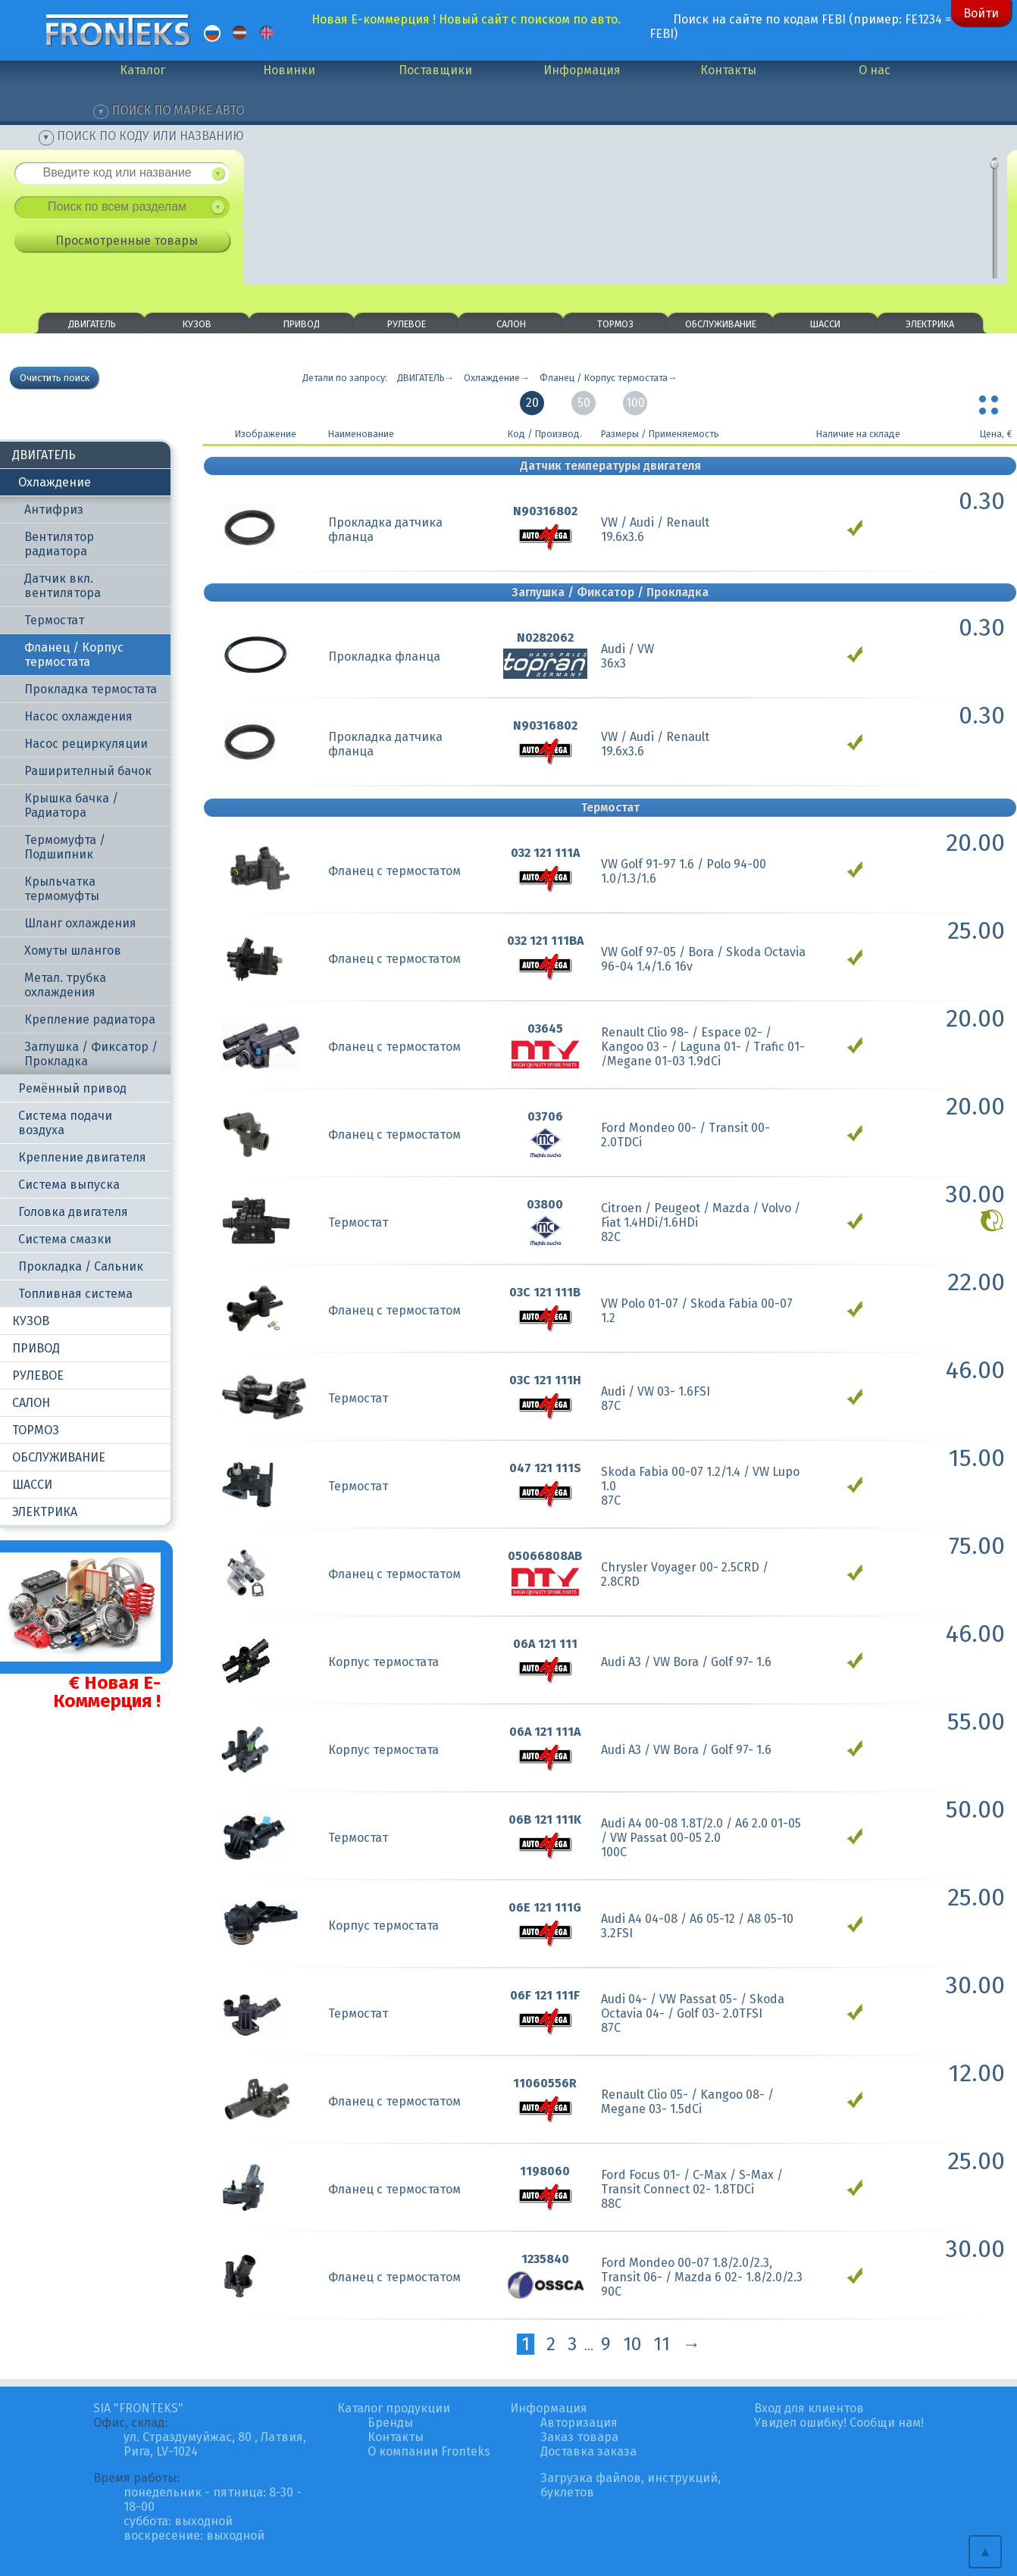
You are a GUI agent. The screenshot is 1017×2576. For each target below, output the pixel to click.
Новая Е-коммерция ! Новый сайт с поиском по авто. (466, 19)
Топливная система (75, 1293)
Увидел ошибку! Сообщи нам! (839, 2422)
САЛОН (511, 324)
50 (583, 402)
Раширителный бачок (88, 771)
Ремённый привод (72, 1088)
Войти (981, 13)
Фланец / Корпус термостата (74, 654)
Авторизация (579, 2422)
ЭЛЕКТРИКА (930, 324)
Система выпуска (69, 1184)
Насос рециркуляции (86, 743)
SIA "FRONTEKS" (138, 2408)
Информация (582, 70)
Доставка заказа (588, 2451)
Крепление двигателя (82, 1157)
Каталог (142, 70)
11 (661, 2344)
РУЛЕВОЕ (406, 324)
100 (635, 402)
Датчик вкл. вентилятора (62, 585)
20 (532, 402)
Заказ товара (579, 2437)
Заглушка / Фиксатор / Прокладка (91, 1053)
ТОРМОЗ (615, 324)
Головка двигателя (73, 1212)
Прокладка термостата (90, 689)
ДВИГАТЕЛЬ (92, 324)
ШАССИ (825, 324)
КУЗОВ (197, 324)
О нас (874, 70)
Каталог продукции (393, 2408)
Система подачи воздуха (65, 1122)
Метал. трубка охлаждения (65, 985)
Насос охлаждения (78, 716)
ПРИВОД (301, 324)
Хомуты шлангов (72, 950)
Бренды (390, 2422)
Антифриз (53, 509)
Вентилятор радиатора (59, 544)
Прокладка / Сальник (80, 1266)
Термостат (54, 620)
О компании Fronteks (429, 2451)
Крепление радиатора (89, 1019)
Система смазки (64, 1239)
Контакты (728, 70)
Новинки (289, 70)
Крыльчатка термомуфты (61, 888)
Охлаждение (54, 482)
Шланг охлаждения (80, 923)
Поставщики (435, 70)
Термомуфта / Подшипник (64, 847)
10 (632, 2344)
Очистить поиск (54, 377)
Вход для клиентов (809, 2408)
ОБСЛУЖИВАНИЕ (720, 324)
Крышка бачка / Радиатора (71, 805)
